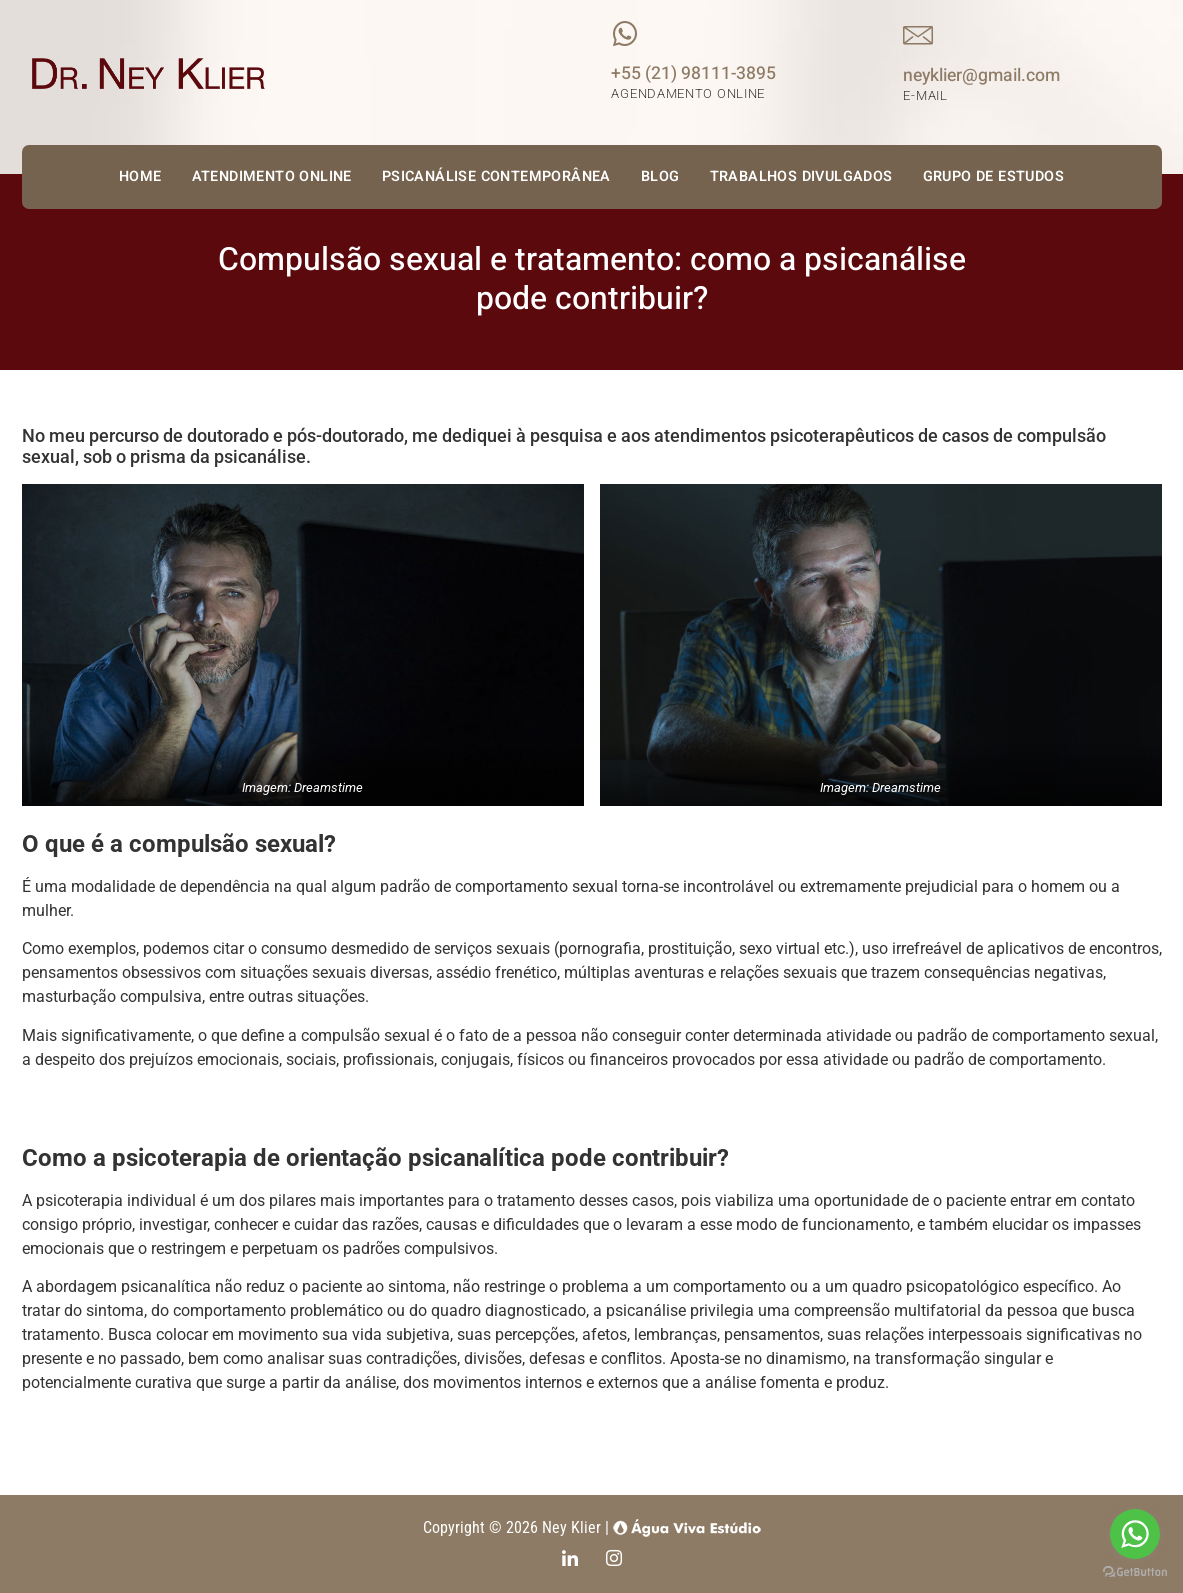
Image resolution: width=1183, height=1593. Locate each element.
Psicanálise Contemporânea (496, 176)
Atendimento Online (272, 176)
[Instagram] (614, 1560)
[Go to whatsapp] (1135, 1534)
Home (140, 176)
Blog (660, 176)
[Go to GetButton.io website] (1135, 1572)
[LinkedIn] (570, 1560)
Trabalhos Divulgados (801, 176)
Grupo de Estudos (993, 176)
